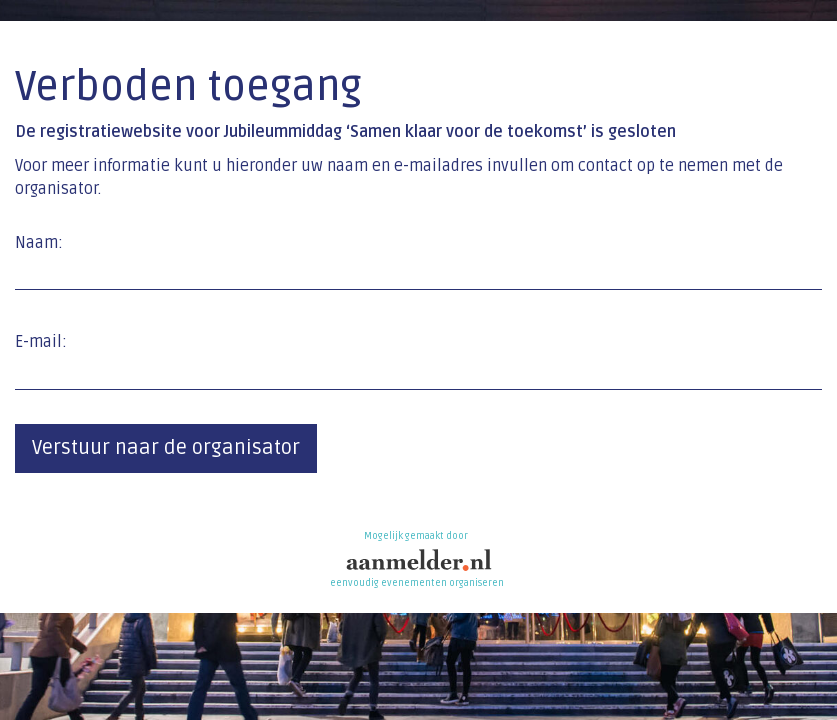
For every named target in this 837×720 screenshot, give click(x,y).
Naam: (39, 243)
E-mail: (41, 342)
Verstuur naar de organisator (166, 448)
